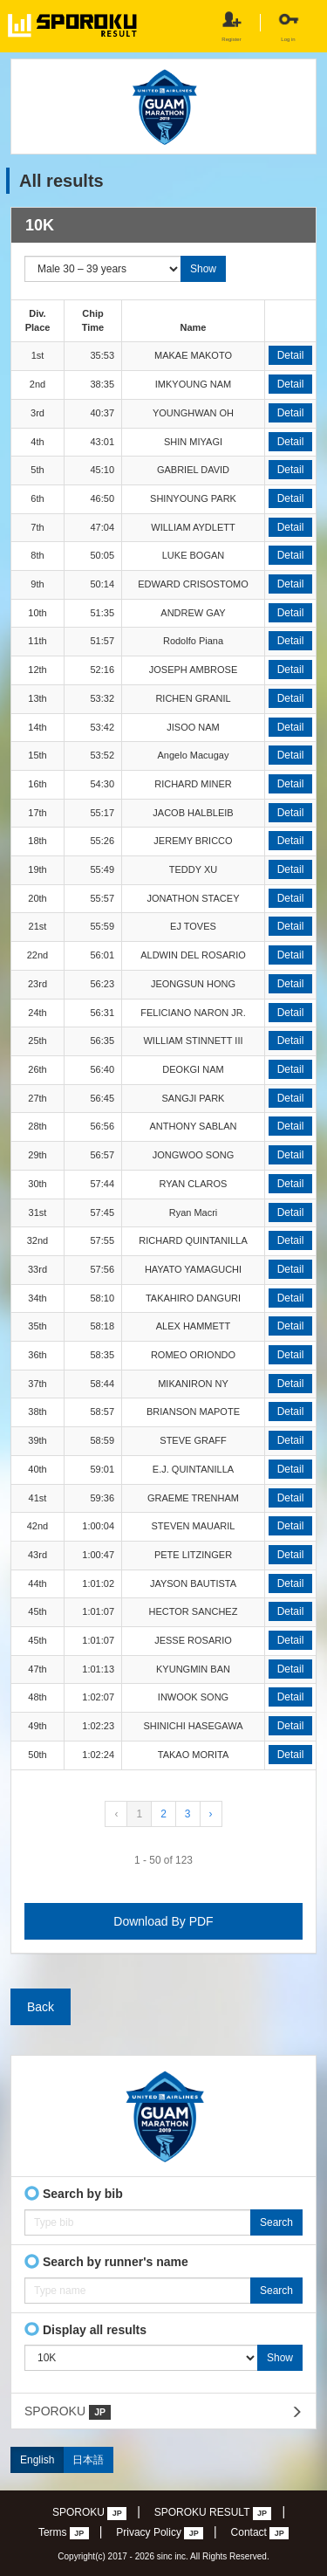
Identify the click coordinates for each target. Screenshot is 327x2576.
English (37, 2460)
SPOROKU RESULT (213, 2513)
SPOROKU (67, 2412)
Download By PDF (163, 1921)
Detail (290, 355)
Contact (260, 2533)
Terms (63, 2533)
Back (40, 2007)
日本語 (88, 2460)
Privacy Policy (159, 2533)
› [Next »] (211, 1814)
